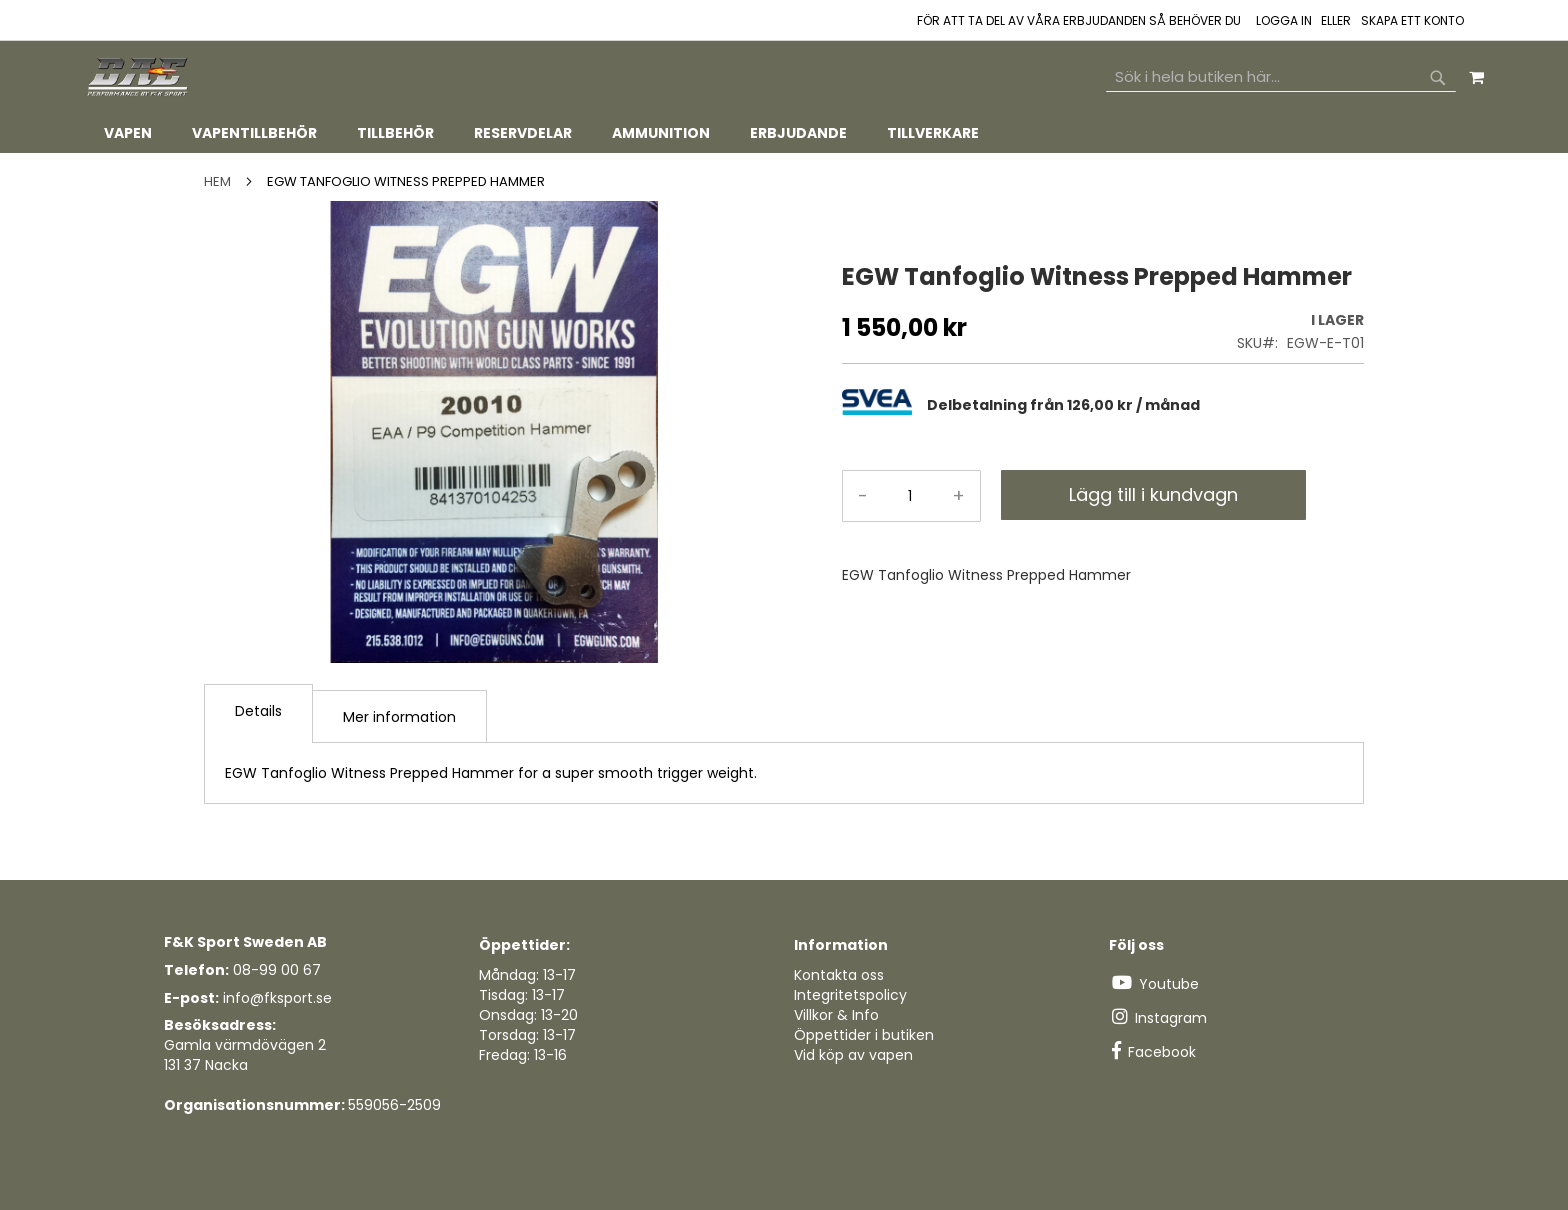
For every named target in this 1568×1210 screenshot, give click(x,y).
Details (258, 711)
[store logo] (139, 77)
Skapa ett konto (1412, 21)
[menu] (784, 133)
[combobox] (1281, 77)
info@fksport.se (277, 998)
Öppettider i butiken (864, 1035)
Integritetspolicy (850, 995)
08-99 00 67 (277, 970)
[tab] (784, 133)
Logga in (1284, 21)
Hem (217, 181)
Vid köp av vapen (853, 1055)
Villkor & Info (836, 1015)
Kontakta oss (839, 975)
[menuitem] (128, 133)
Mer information (399, 717)
